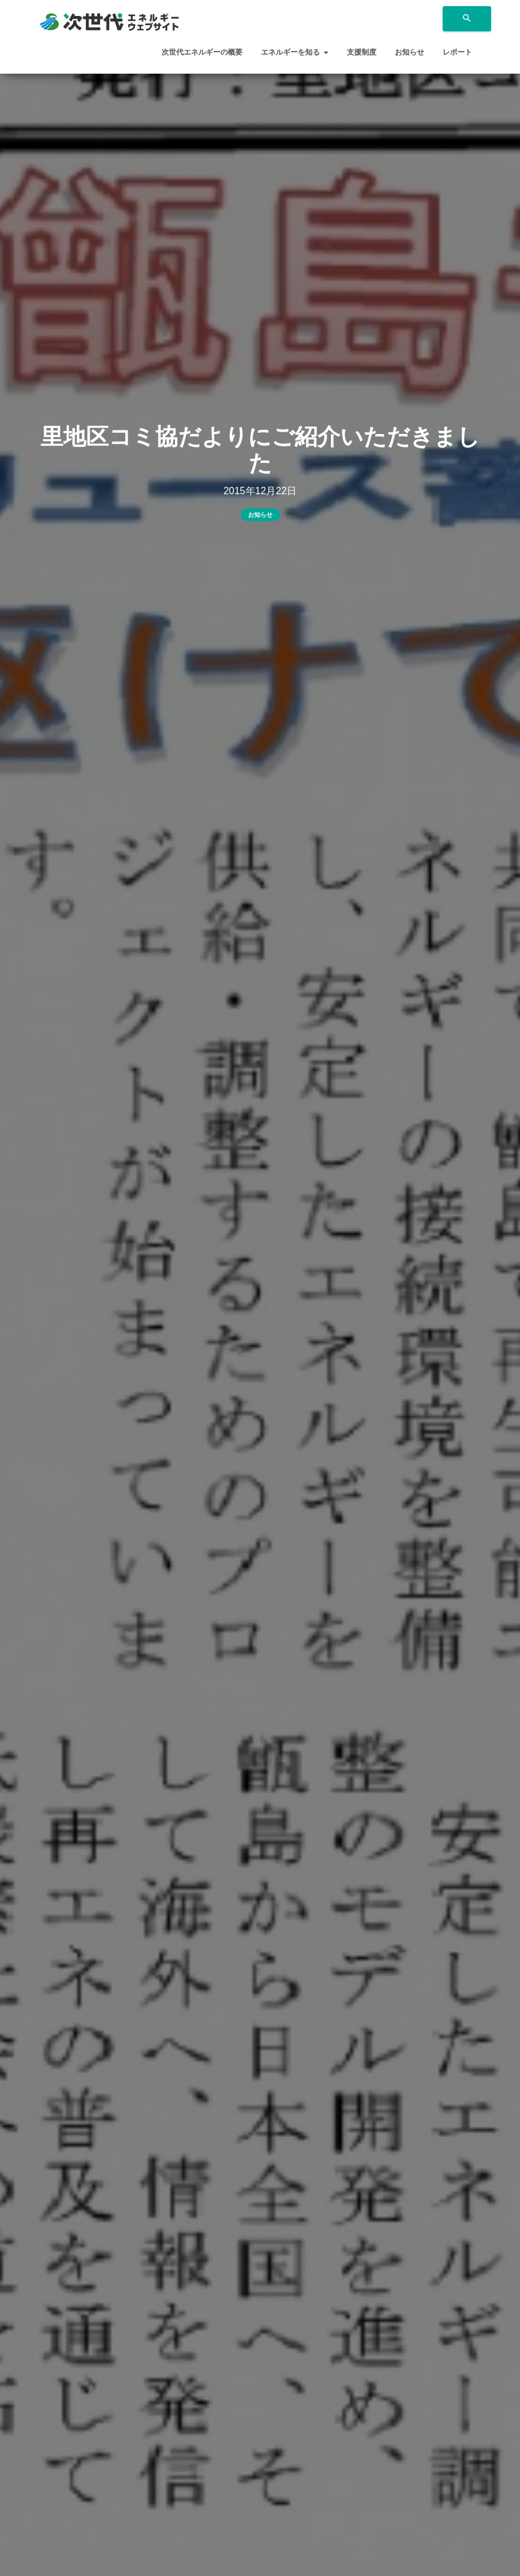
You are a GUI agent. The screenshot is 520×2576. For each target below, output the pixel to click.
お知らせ (409, 52)
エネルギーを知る (294, 52)
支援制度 (361, 52)
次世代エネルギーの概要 (202, 52)
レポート (457, 52)
